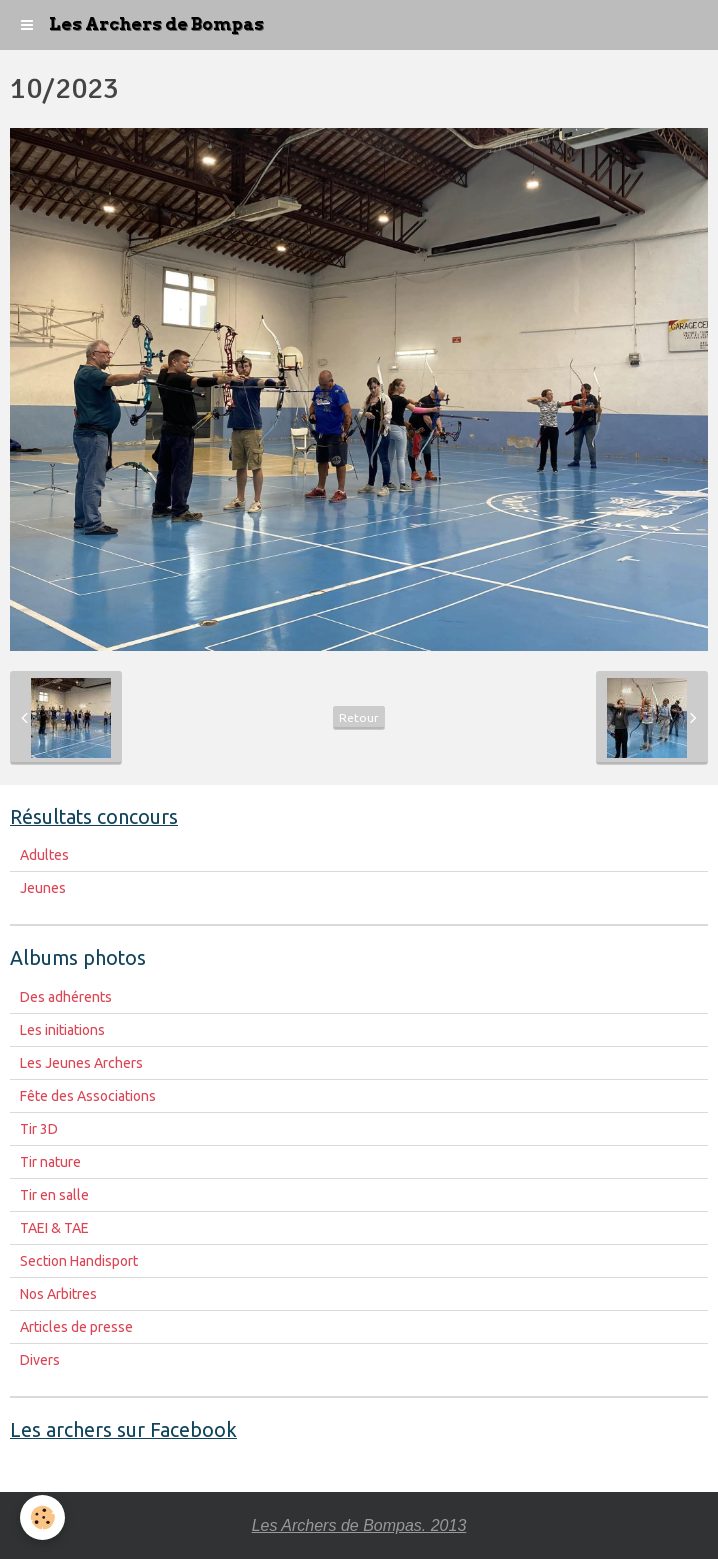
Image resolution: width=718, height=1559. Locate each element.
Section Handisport (79, 1261)
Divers (40, 1360)
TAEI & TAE (54, 1228)
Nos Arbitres (58, 1294)
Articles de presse (76, 1327)
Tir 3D (39, 1129)
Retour (359, 717)
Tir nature (50, 1162)
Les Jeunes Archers (81, 1063)
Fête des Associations (88, 1096)
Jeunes (43, 888)
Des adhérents (66, 997)
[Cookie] (42, 1517)
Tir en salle (54, 1195)
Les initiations (62, 1030)
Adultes (44, 855)
